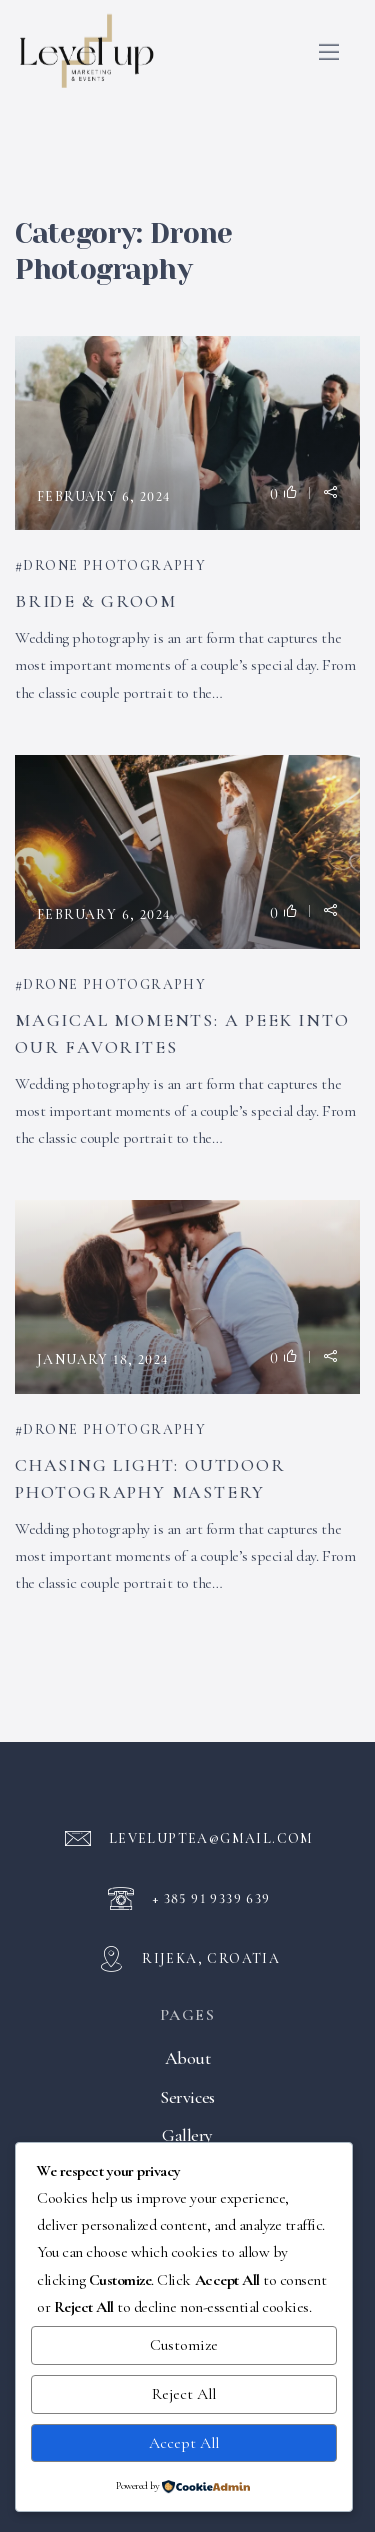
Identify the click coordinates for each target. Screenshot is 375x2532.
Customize (184, 2345)
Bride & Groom (95, 601)
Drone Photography (114, 565)
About (188, 2058)
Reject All (184, 2394)
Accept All (184, 2443)
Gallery (187, 2135)
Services (187, 2097)
